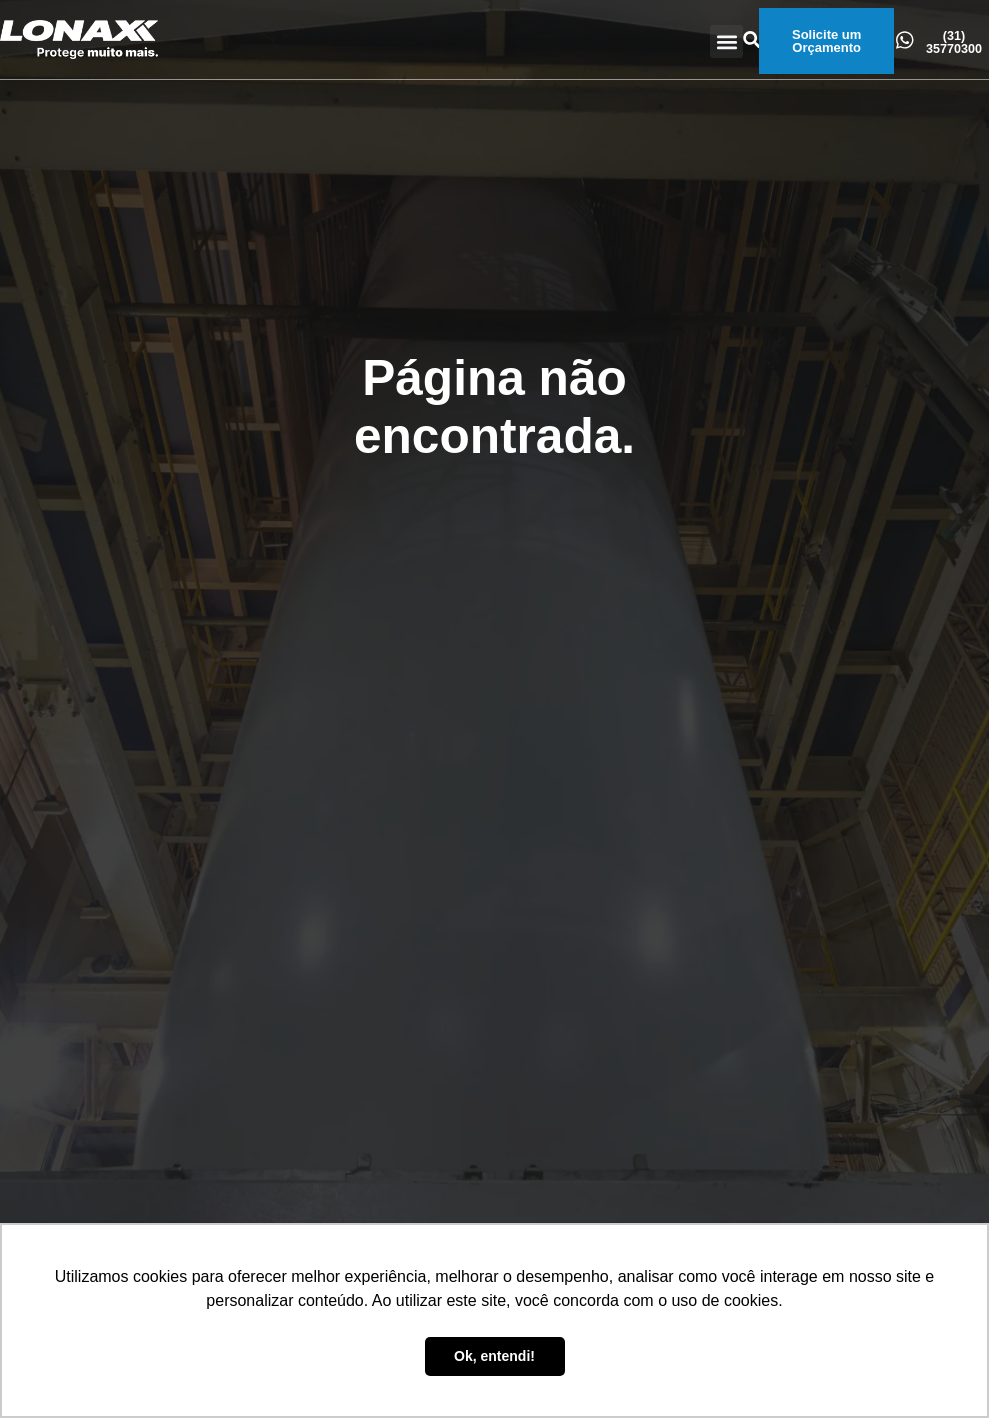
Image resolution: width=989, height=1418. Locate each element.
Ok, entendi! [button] (494, 1356)
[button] (726, 41)
